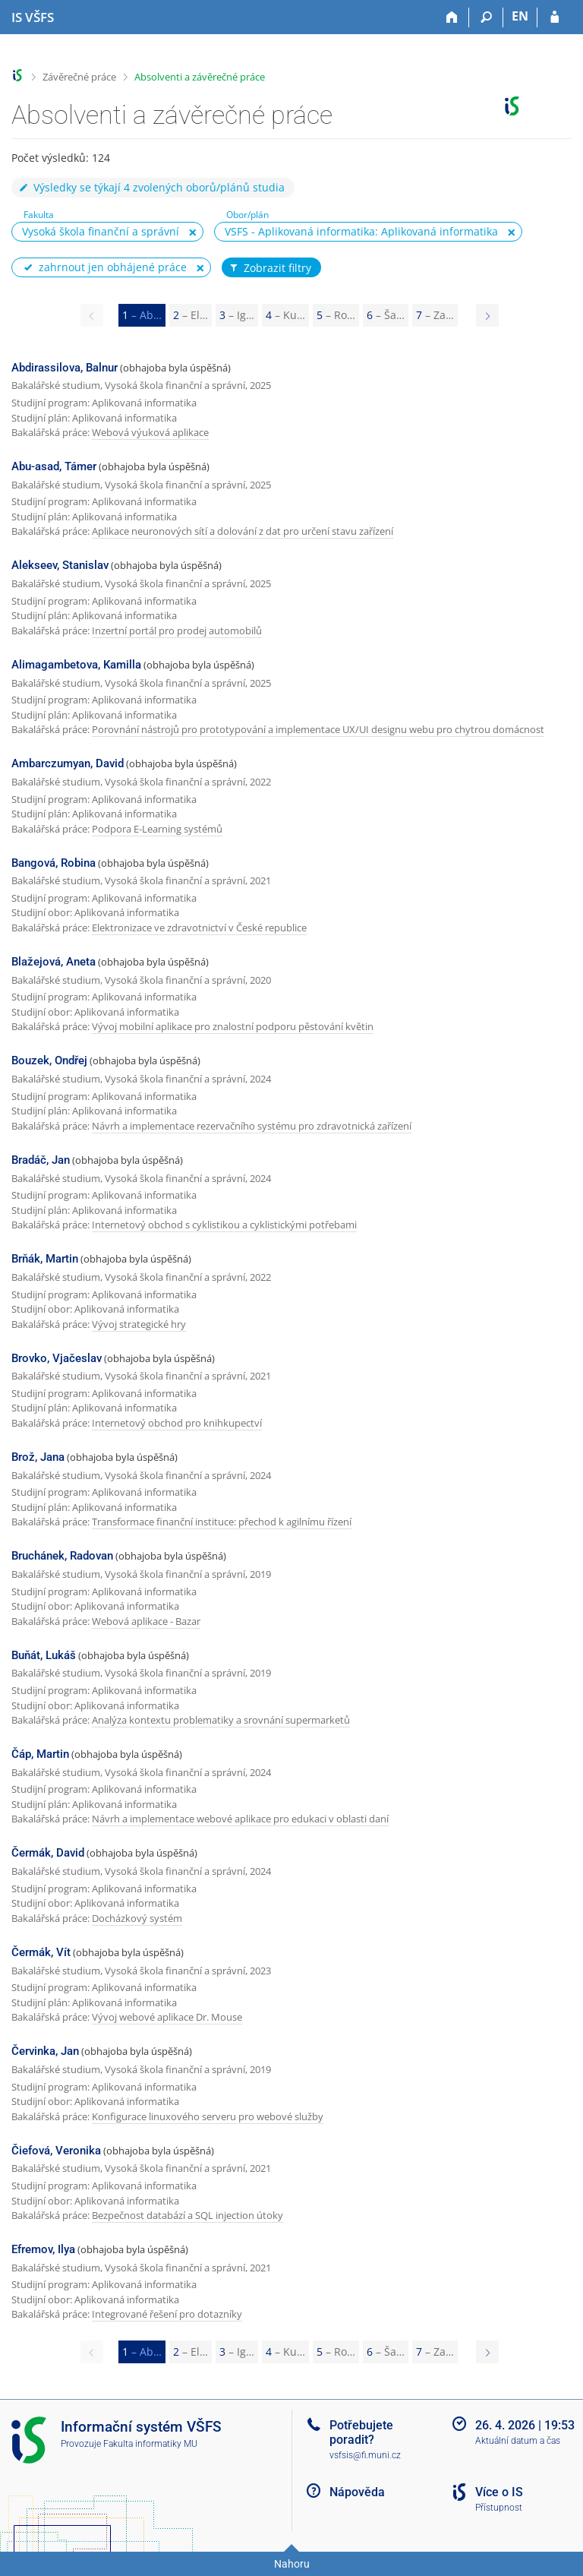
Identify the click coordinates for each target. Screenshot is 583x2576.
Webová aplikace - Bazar (146, 1621)
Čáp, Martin (40, 1754)
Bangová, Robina (53, 863)
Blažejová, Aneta (53, 962)
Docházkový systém (137, 1918)
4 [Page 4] (285, 315)
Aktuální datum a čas (517, 2440)
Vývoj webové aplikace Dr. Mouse (167, 2017)
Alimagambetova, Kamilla (76, 665)
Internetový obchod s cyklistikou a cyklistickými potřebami (224, 1224)
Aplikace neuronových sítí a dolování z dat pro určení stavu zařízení (242, 531)
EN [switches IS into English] (520, 16)
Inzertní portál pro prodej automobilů (177, 630)
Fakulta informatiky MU (150, 2444)
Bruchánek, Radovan (62, 1556)
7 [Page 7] (435, 315)
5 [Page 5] (336, 315)
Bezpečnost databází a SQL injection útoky (187, 2215)
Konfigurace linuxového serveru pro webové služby (207, 2116)
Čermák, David (47, 1853)
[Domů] (452, 17)
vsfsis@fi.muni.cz (365, 2455)
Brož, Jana (38, 1457)
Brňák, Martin (44, 1259)
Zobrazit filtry (269, 268)
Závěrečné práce (79, 77)
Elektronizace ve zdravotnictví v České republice (199, 927)
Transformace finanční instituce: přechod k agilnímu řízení (221, 1521)
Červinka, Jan (45, 2051)
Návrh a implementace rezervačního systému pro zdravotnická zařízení (251, 1126)
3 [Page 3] (236, 315)
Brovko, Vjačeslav (56, 1358)
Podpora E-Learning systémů (157, 829)
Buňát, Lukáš (43, 1655)
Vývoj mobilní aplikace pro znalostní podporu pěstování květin (232, 1026)
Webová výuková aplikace (150, 432)
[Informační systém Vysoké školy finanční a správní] (32, 17)
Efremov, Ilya (43, 2249)
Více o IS (499, 2492)
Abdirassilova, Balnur (64, 368)
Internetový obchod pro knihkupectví (177, 1423)
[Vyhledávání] (486, 17)
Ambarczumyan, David (67, 763)
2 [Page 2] (190, 315)
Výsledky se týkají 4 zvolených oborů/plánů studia (151, 187)
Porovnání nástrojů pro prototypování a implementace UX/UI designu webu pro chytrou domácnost (318, 729)
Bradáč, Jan (40, 1160)
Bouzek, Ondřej (49, 1060)
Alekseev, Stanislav (60, 565)
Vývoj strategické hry (139, 1324)
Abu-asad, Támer (53, 466)
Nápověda (357, 2492)
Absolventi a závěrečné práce (199, 77)
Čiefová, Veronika (56, 2150)
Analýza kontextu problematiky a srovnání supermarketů (221, 1720)
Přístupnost (498, 2507)
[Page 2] (487, 315)
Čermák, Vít (41, 1952)
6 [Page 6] (386, 315)
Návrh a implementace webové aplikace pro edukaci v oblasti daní (240, 1818)
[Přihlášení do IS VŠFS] (554, 17)
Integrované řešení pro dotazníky (167, 2314)
